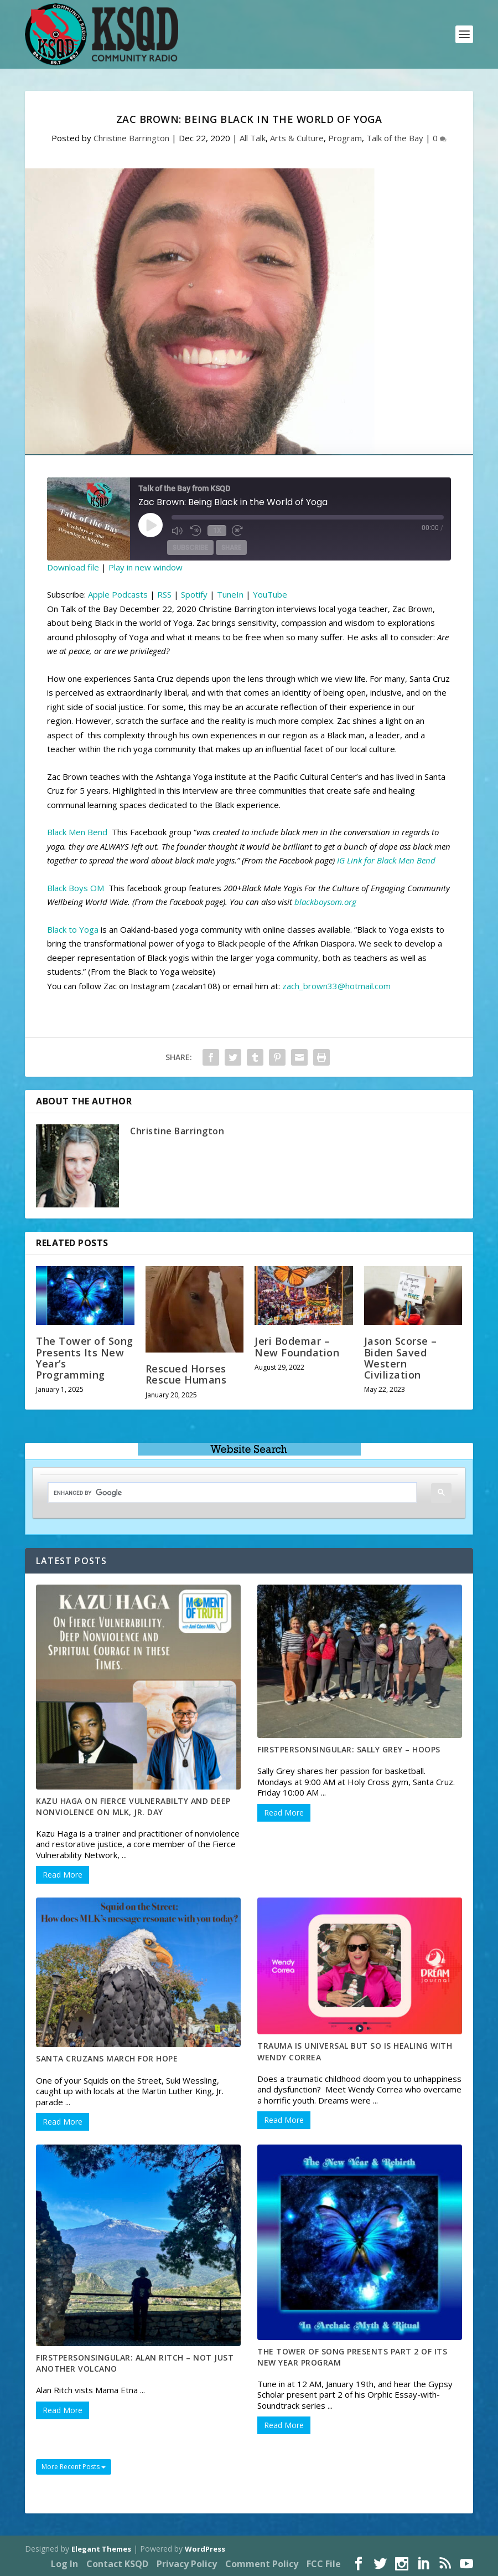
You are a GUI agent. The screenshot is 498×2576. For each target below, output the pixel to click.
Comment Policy (261, 2564)
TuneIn (230, 594)
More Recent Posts (74, 2466)
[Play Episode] (150, 525)
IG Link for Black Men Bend (386, 860)
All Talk (253, 137)
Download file (73, 567)
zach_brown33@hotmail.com (336, 985)
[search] (224, 1493)
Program (345, 137)
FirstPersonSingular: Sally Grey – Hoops (348, 1749)
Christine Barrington (131, 137)
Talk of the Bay (394, 137)
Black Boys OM (76, 887)
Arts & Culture (297, 137)
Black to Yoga (72, 929)
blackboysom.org (325, 901)
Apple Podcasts (118, 594)
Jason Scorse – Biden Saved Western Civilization (400, 1357)
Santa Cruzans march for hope (107, 2058)
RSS (164, 594)
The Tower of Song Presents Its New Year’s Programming (84, 1357)
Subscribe (190, 548)
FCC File (324, 2564)
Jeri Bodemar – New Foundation (297, 1346)
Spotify (194, 594)
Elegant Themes (101, 2549)
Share (231, 548)
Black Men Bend (77, 831)
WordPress (205, 2549)
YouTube (270, 594)
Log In (64, 2564)
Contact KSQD (117, 2564)
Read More (62, 1874)
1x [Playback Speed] (216, 530)
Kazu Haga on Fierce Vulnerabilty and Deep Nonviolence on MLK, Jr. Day (133, 1806)
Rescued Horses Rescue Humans (186, 1374)
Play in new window (145, 567)
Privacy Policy (187, 2564)
